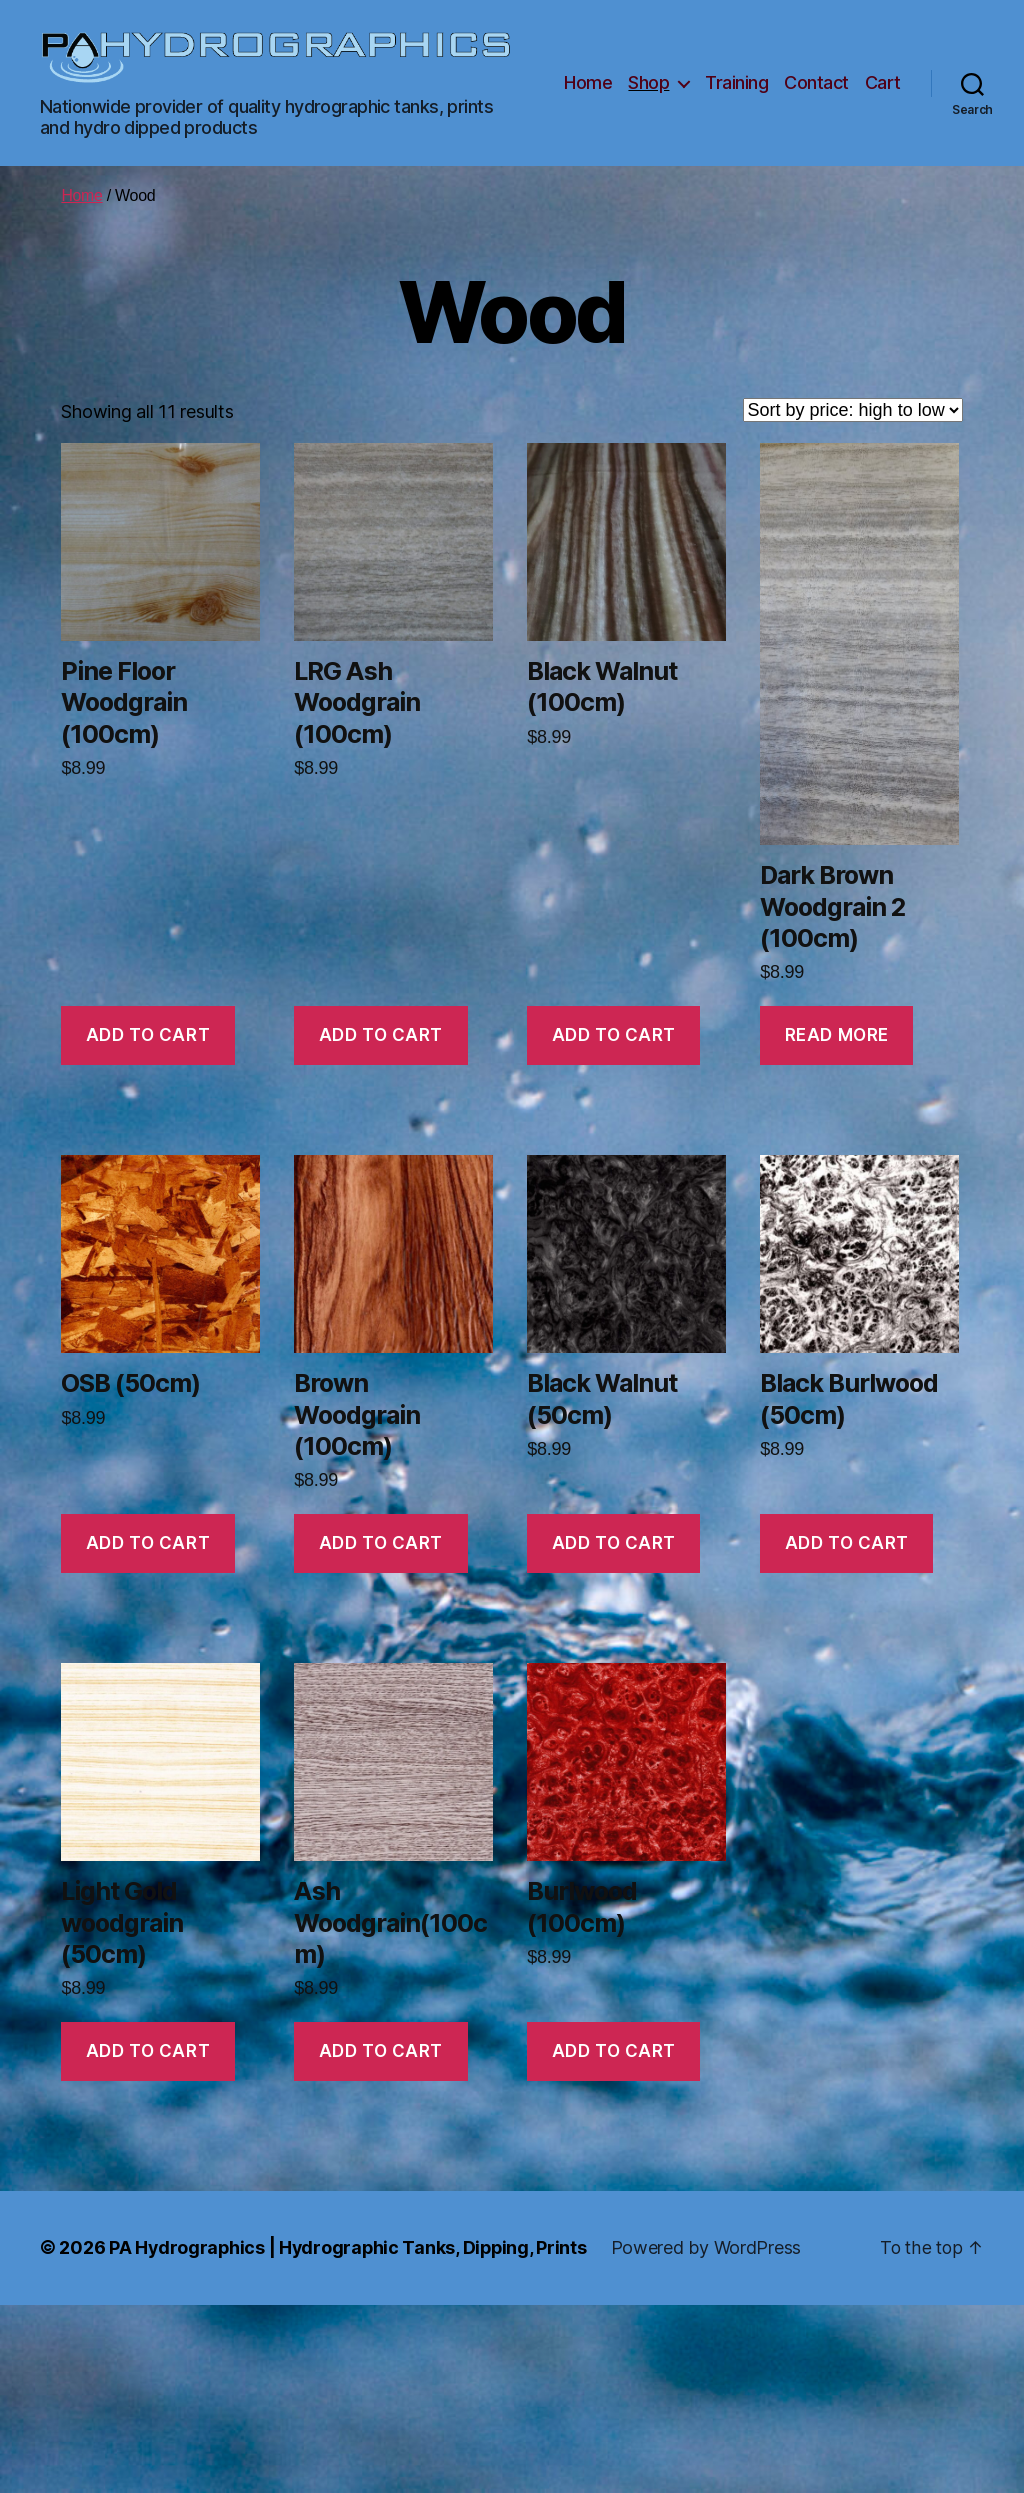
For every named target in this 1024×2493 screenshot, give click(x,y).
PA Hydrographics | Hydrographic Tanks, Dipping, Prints (350, 2247)
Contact (816, 82)
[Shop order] (853, 410)
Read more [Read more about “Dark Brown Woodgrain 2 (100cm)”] (837, 1035)
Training (736, 82)
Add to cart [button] (148, 1035)
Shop (648, 82)
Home (588, 82)
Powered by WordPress (711, 2247)
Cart (883, 82)
